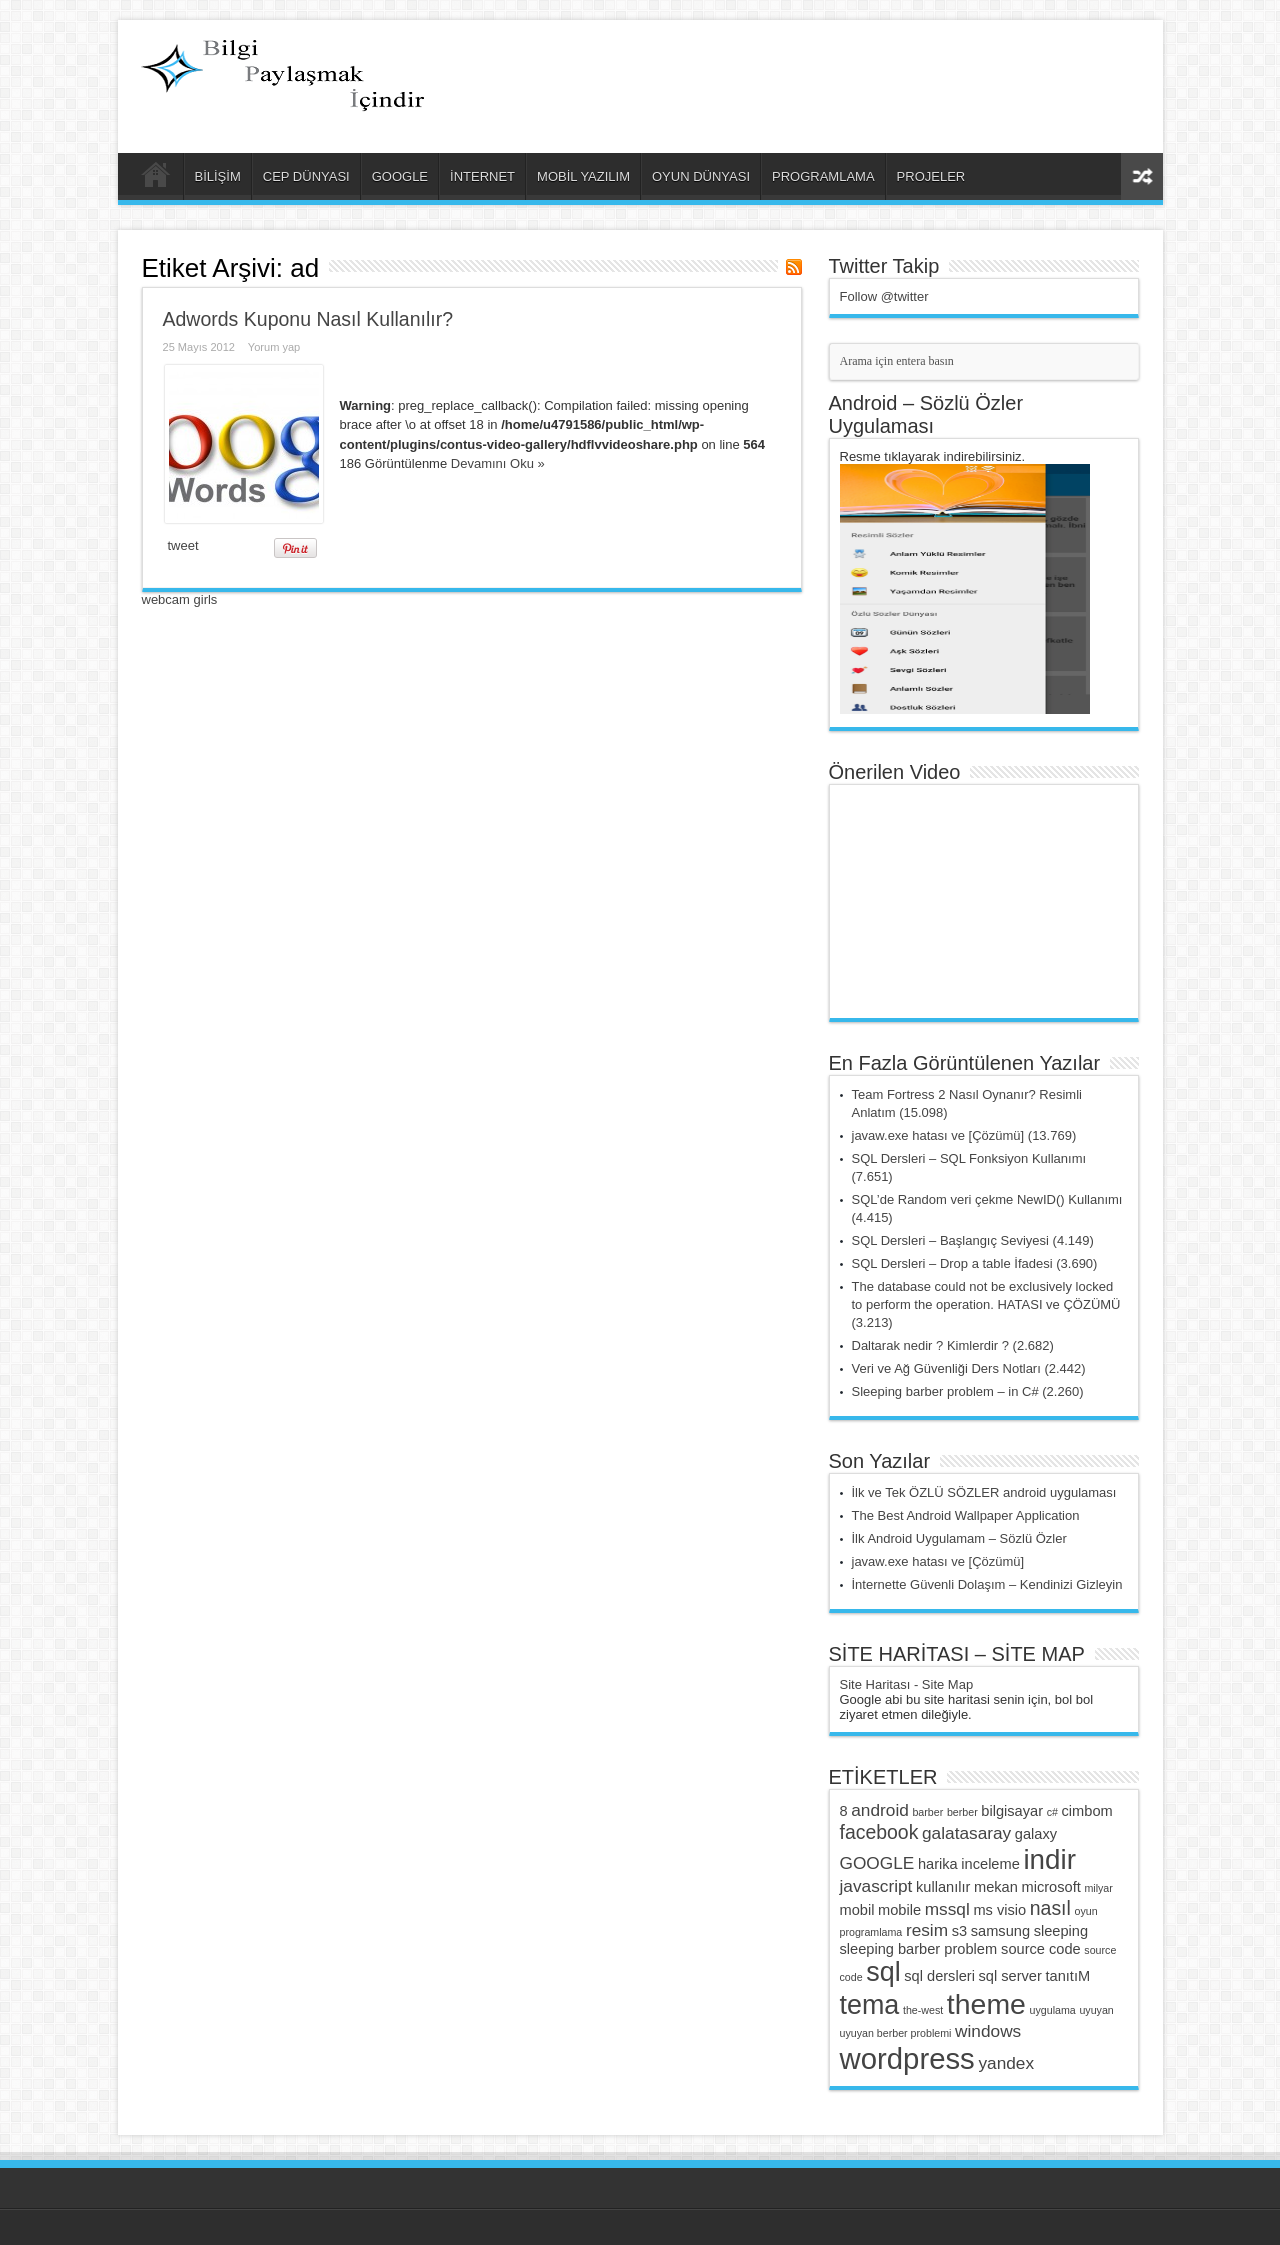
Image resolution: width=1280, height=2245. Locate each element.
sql (883, 1972)
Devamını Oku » (498, 463)
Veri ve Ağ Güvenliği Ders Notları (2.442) (969, 1368)
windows (988, 2031)
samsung (1000, 1931)
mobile (899, 1910)
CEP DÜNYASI (306, 176)
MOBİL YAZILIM (583, 176)
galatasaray (966, 1833)
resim (927, 1930)
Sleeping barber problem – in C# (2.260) (968, 1391)
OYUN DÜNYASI (701, 176)
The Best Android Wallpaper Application (966, 1515)
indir (1049, 1859)
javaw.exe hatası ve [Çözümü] (938, 1561)
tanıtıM (1067, 1976)
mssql (947, 1909)
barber (927, 1812)
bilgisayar (1012, 1811)
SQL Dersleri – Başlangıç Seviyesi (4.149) (973, 1240)
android (880, 1810)
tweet (183, 545)
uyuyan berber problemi (896, 2033)
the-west (923, 2010)
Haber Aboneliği (794, 267)
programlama (871, 1932)
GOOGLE (400, 176)
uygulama (1053, 2010)
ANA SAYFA (155, 179)
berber (962, 1812)
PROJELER (931, 176)
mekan (996, 1887)
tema (870, 2005)
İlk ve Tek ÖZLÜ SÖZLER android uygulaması (984, 1492)
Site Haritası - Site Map (907, 1684)
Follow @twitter (884, 296)
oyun (1085, 1911)
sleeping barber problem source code (960, 1949)
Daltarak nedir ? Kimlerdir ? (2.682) (953, 1345)
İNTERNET (482, 176)
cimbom (1087, 1811)
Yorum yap (274, 347)
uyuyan (1096, 2010)
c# (1052, 1812)
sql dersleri (939, 1976)
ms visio (999, 1910)
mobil (857, 1910)
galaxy (1036, 1834)
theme (986, 2004)
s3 (959, 1931)
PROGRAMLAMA (823, 176)
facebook (879, 1832)
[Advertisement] (914, 70)
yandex (1006, 2063)
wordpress (907, 2058)
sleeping (1061, 1931)
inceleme (990, 1864)
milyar (1098, 1888)
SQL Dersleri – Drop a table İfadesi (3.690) (975, 1263)
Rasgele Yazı (1142, 176)
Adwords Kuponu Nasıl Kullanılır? (308, 319)
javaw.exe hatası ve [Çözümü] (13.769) (964, 1135)
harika (938, 1864)
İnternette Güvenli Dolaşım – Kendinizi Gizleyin (987, 1584)
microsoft (1051, 1887)
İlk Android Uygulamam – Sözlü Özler (959, 1538)
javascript (876, 1886)
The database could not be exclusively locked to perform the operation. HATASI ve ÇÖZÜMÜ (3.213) (986, 1304)
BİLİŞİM (218, 176)
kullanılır (943, 1887)
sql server (1010, 1976)
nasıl (1050, 1908)
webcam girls (180, 599)
